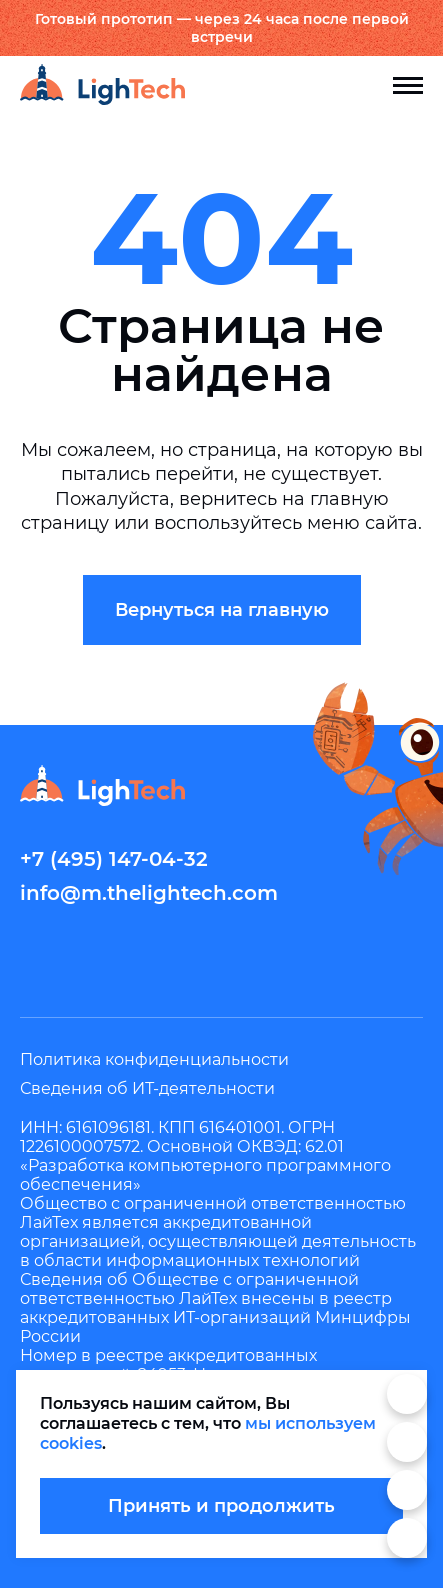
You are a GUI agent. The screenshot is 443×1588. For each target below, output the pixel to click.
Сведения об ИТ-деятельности (147, 1088)
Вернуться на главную (222, 610)
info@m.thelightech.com (149, 893)
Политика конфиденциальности (154, 1059)
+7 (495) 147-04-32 (114, 859)
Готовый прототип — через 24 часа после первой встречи (222, 28)
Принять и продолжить (221, 1506)
